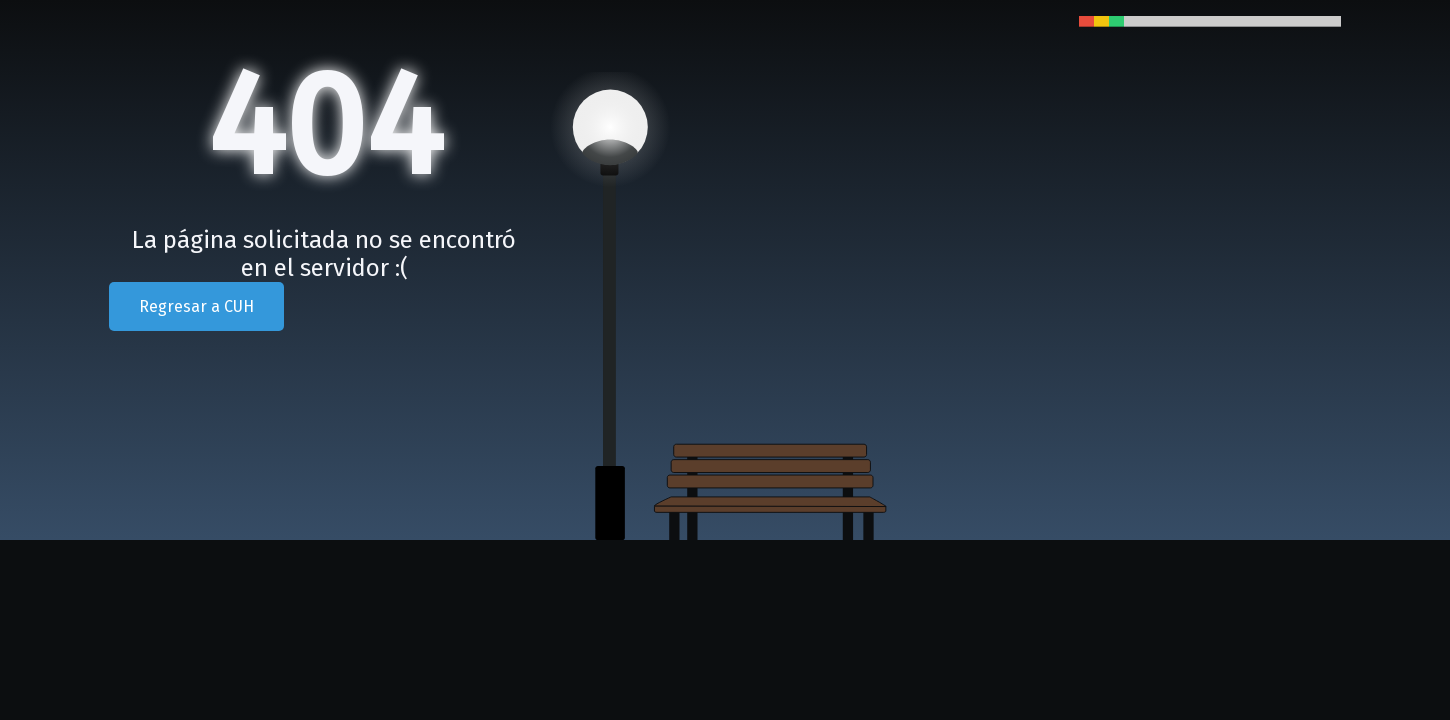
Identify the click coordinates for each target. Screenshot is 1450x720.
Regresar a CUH (196, 306)
